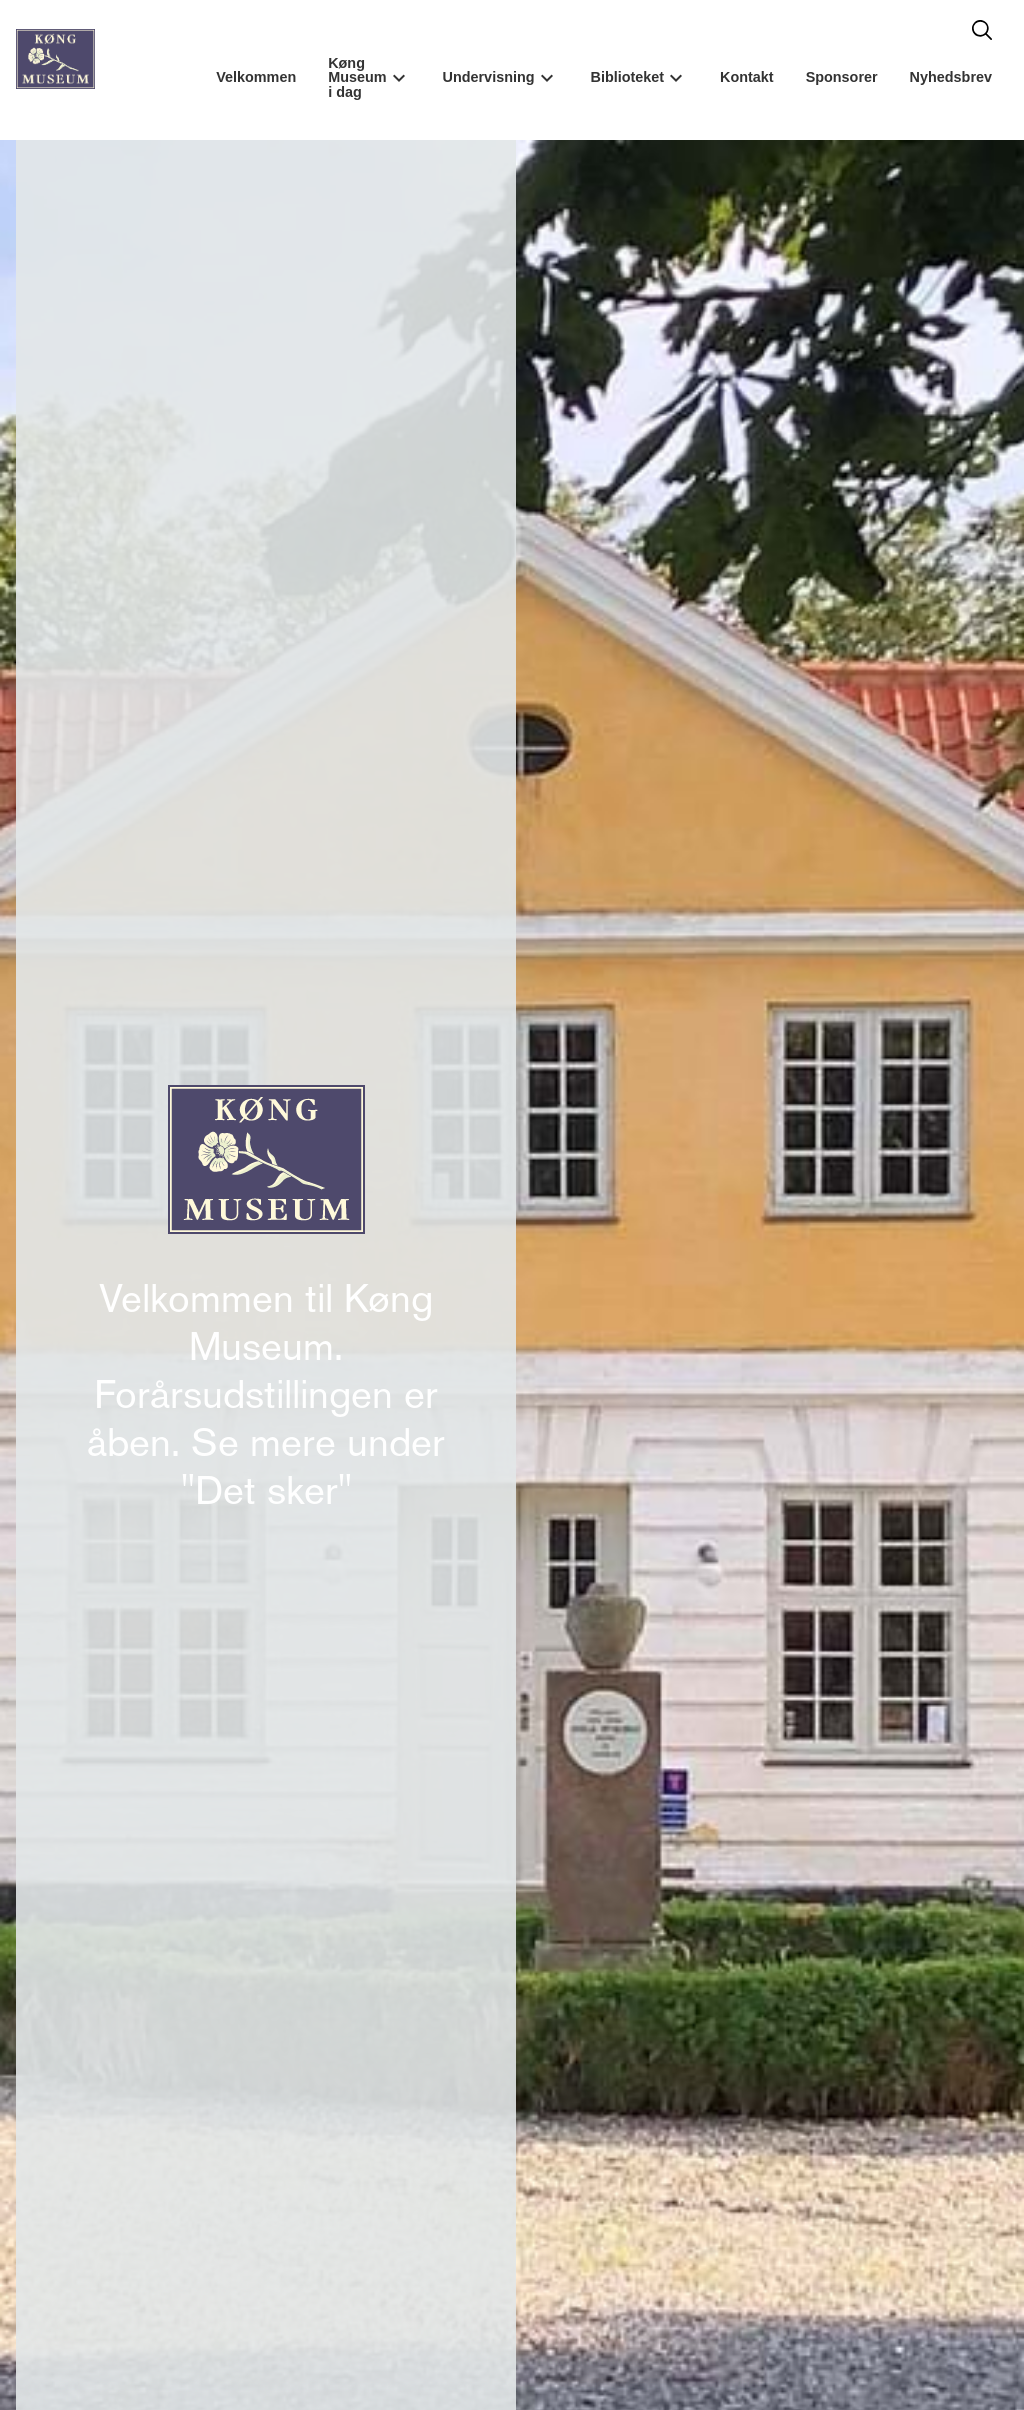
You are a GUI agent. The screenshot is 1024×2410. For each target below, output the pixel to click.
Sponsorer (842, 77)
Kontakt (747, 77)
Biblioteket (628, 77)
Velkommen (256, 77)
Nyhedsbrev (951, 77)
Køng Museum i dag (357, 77)
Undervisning (489, 77)
